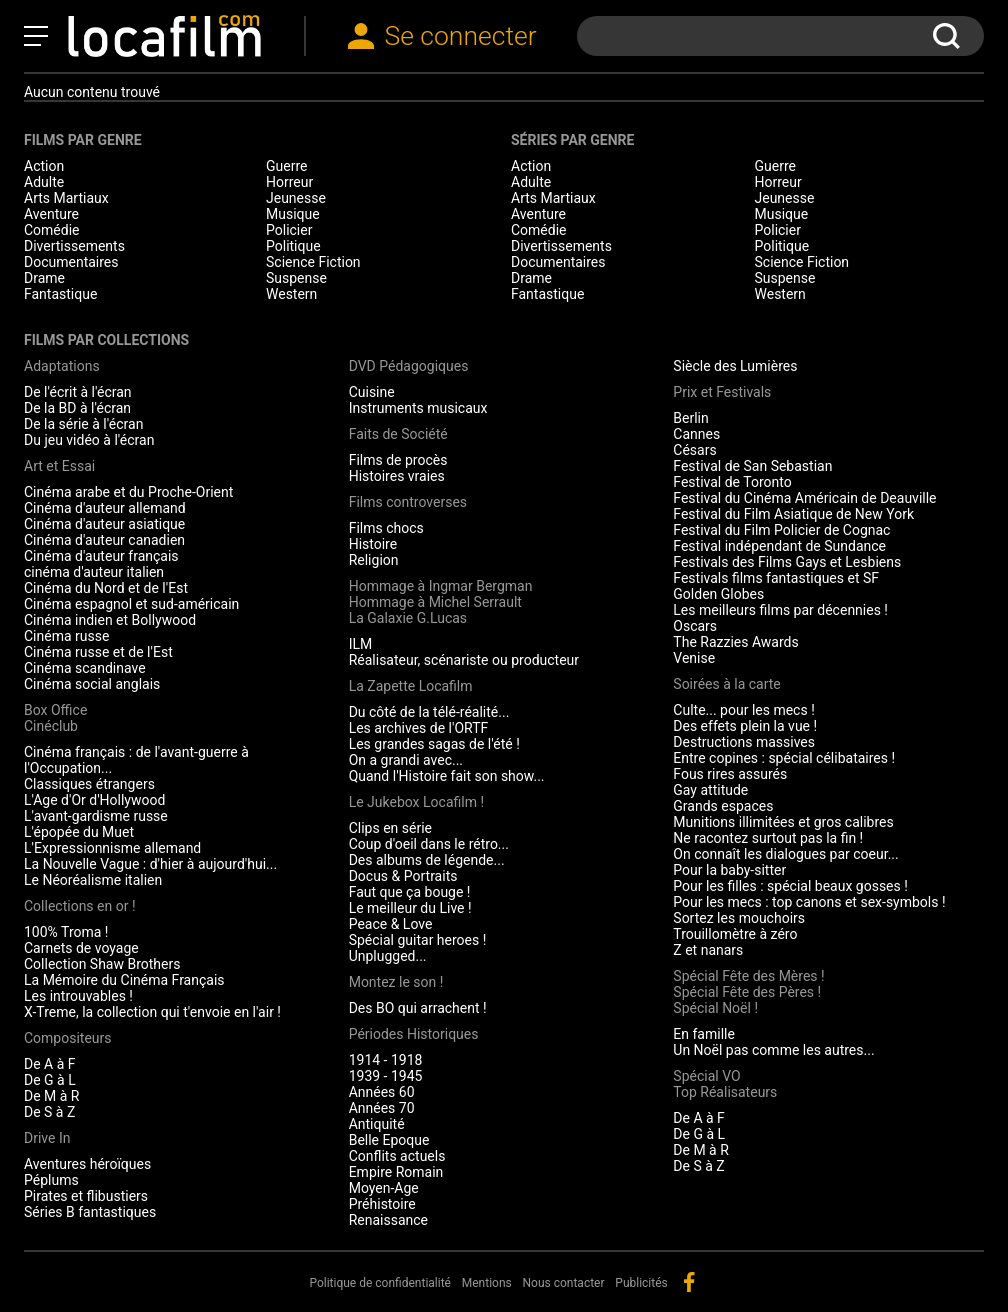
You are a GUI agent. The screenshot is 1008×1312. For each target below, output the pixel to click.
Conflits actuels (397, 1156)
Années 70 (382, 1108)
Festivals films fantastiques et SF (776, 578)
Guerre (286, 166)
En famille (704, 1034)
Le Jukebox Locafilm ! (416, 802)
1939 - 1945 (386, 1076)
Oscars (695, 626)
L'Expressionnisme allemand (112, 848)
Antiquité (377, 1124)
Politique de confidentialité (380, 1283)
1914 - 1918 (386, 1060)
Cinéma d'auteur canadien (104, 540)
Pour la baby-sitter (729, 870)
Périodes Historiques (414, 1034)
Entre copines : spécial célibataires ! (784, 758)
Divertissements (74, 246)
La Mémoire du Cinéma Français (124, 980)
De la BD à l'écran (77, 408)
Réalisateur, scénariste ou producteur (464, 660)
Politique (293, 246)
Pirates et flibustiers (86, 1196)
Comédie (52, 230)
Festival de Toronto (732, 482)
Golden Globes (718, 594)
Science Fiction (313, 262)
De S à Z (49, 1112)
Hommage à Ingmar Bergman (441, 586)
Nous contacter (564, 1283)
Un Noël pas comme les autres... (773, 1050)
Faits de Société (398, 434)
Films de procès (398, 460)
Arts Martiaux (66, 198)
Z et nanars (708, 950)
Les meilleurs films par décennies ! (780, 610)
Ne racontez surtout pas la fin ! (768, 838)
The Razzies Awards (735, 642)
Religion (374, 560)
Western (291, 294)
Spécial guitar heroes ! (418, 940)
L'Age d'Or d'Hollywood (94, 800)
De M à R (52, 1096)
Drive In (47, 1138)
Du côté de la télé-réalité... (429, 712)
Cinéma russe (66, 636)
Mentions (487, 1283)
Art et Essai (59, 466)
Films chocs (386, 528)
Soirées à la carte (726, 684)
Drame (44, 278)
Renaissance (388, 1220)
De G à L (50, 1080)
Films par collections (106, 340)
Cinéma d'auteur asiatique (104, 524)
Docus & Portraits (403, 876)
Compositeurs (68, 1038)
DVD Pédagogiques (409, 366)
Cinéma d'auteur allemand (105, 508)
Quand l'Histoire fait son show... (447, 776)
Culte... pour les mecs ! (743, 710)
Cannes (696, 434)
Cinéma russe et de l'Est (98, 652)
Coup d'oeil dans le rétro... (429, 844)
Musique (293, 214)
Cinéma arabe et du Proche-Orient (128, 492)
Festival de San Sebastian (752, 466)
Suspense (296, 278)
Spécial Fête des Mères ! (748, 976)
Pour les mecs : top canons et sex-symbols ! (809, 902)
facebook (689, 1282)
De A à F (50, 1064)
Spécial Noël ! (715, 1008)
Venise (694, 658)
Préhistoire (382, 1204)
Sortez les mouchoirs (739, 918)
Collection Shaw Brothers (102, 964)
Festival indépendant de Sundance (779, 546)
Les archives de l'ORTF (419, 728)
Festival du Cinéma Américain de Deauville (804, 498)
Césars (694, 450)
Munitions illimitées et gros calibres (783, 822)
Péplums (51, 1180)
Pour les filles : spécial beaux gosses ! (790, 886)
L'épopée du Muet (79, 832)
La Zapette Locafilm (411, 686)
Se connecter (460, 35)
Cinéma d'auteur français (101, 556)
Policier (289, 230)
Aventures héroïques (87, 1164)
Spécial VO (706, 1076)
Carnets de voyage (81, 948)
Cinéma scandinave (85, 668)
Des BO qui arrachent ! (418, 1008)
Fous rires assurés (730, 774)
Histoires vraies (397, 476)
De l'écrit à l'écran (78, 392)
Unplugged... (388, 956)
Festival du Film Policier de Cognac (781, 530)
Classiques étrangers (89, 784)
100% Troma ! (66, 932)
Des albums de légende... (427, 860)
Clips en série (390, 828)
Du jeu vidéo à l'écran (89, 440)
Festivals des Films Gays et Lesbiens (787, 562)
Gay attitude (710, 790)
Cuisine (372, 392)
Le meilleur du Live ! (410, 908)
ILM (361, 644)
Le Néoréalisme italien (93, 880)
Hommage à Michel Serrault (435, 602)
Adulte (44, 182)
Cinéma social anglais (92, 684)
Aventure (51, 214)
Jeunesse (296, 198)
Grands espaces (723, 806)
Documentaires (71, 262)
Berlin (690, 418)
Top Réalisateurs (725, 1092)
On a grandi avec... (406, 760)
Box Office (55, 710)
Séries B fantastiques (90, 1212)
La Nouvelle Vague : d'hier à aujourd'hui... (150, 864)
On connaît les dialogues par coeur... (785, 854)
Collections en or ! (80, 906)
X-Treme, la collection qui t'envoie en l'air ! (152, 1012)
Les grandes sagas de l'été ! (434, 744)
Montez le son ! (396, 982)
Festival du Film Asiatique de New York (793, 514)
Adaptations (62, 366)
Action (44, 166)
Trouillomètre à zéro (735, 934)
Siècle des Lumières (735, 366)
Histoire (373, 544)
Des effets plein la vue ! (745, 726)
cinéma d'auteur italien (94, 572)
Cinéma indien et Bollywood (110, 620)
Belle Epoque (389, 1140)
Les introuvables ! (78, 996)
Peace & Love (391, 924)
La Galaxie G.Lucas (408, 618)
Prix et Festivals (722, 392)
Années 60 (382, 1092)
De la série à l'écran (83, 424)
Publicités (641, 1283)
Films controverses (408, 502)
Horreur (289, 182)
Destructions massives (744, 742)
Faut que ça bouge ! (410, 892)
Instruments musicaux (418, 408)
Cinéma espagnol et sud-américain (131, 604)
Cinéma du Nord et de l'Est (106, 588)
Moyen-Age (384, 1188)
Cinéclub (51, 726)
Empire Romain (396, 1172)
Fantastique (60, 294)
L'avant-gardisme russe (96, 816)
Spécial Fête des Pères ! (747, 992)
